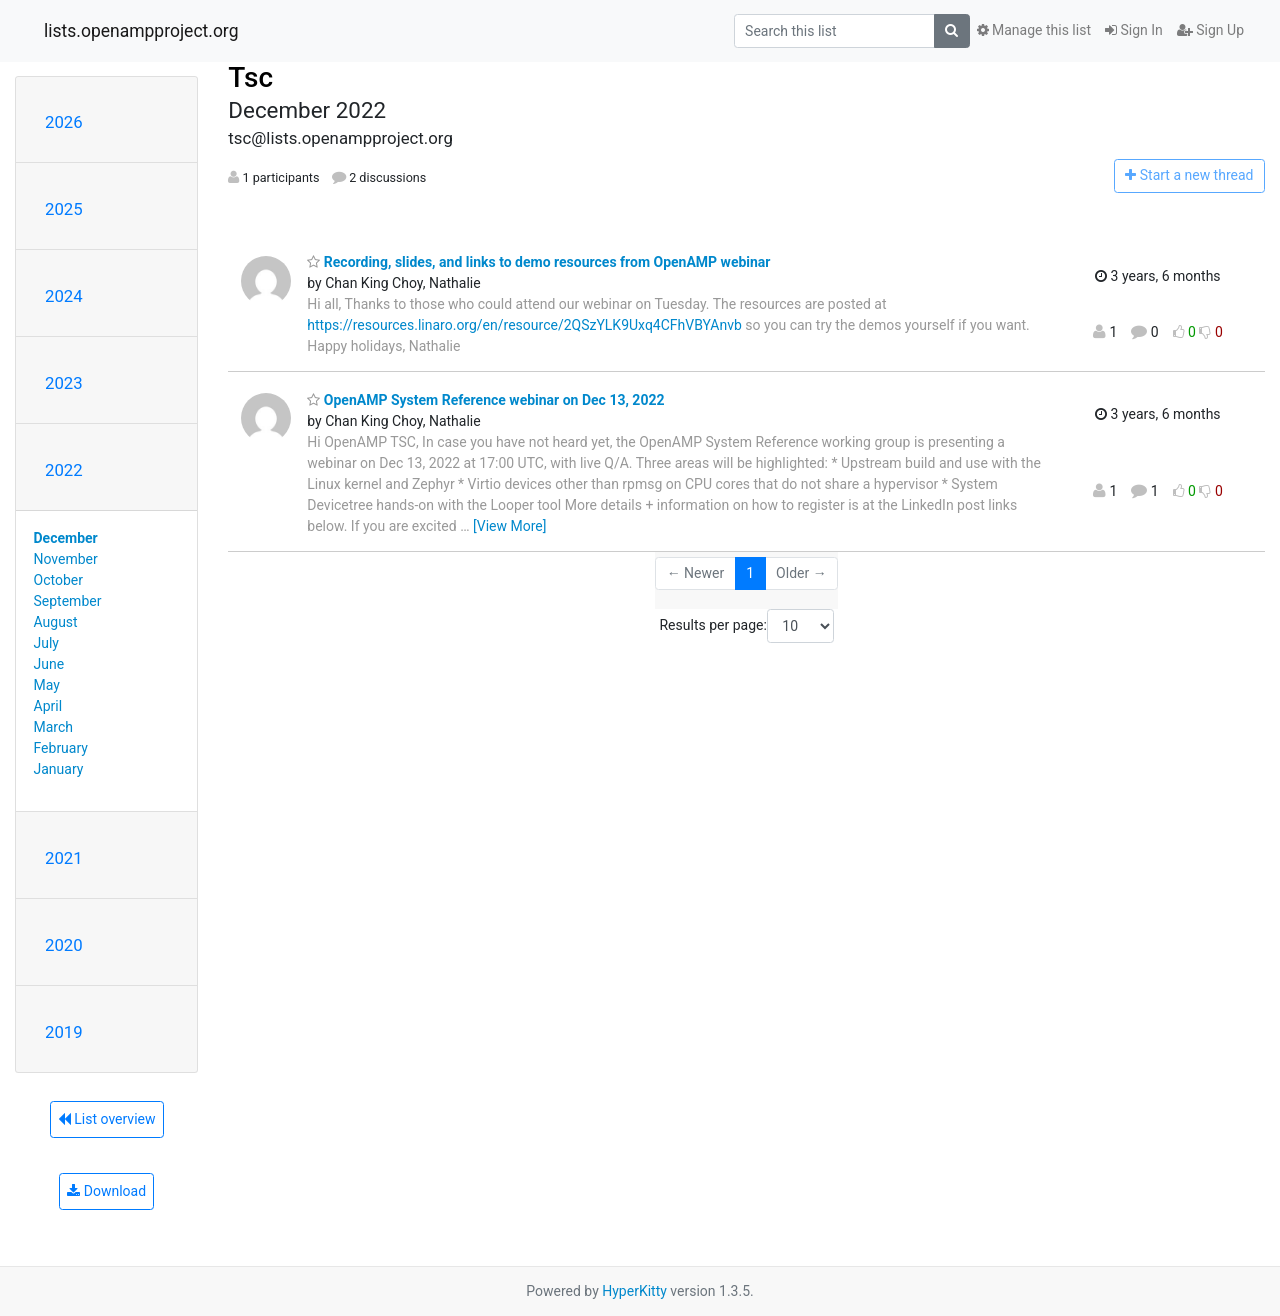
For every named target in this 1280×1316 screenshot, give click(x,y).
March (54, 727)
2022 (64, 470)
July (46, 643)
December (66, 538)
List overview (107, 1119)
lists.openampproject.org (141, 31)
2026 (64, 122)
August (56, 622)
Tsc (250, 77)
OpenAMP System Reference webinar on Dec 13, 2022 (485, 400)
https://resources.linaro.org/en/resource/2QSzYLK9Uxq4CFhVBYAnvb (524, 325)
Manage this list (1034, 30)
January (59, 769)
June (49, 664)
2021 (64, 858)
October (58, 580)
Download (106, 1191)
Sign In (1134, 30)
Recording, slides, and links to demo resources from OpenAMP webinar (538, 262)
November (66, 559)
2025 (64, 209)
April (48, 706)
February (61, 748)
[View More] (509, 526)
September (68, 601)
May (47, 685)
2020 (64, 945)
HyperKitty (634, 1291)
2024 (64, 296)
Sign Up (1210, 30)
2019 (64, 1032)
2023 (64, 383)
